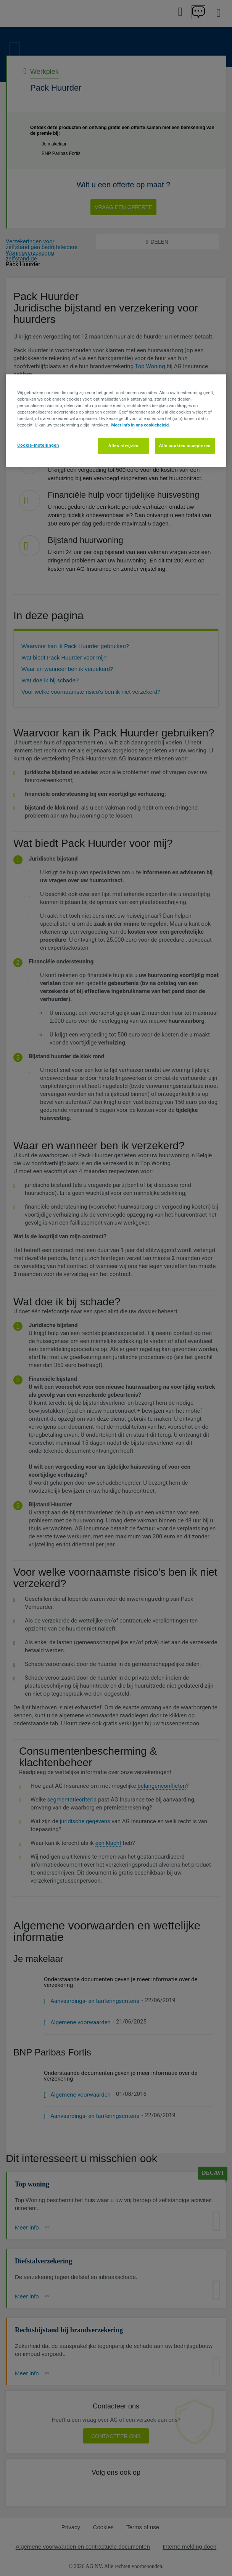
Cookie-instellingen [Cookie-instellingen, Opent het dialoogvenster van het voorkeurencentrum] (38, 445)
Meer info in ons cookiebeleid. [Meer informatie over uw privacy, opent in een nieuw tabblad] (140, 425)
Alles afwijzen (123, 445)
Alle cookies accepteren (185, 445)
